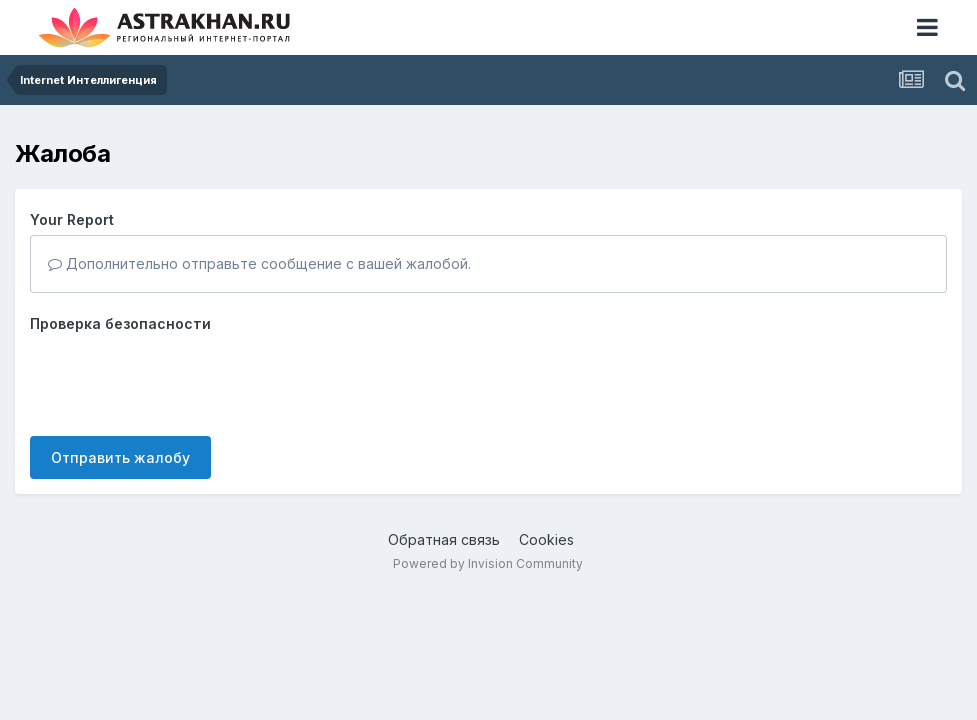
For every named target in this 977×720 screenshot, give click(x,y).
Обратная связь (444, 539)
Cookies (546, 539)
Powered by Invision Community (488, 563)
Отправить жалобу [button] (120, 457)
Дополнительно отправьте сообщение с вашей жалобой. (259, 263)
